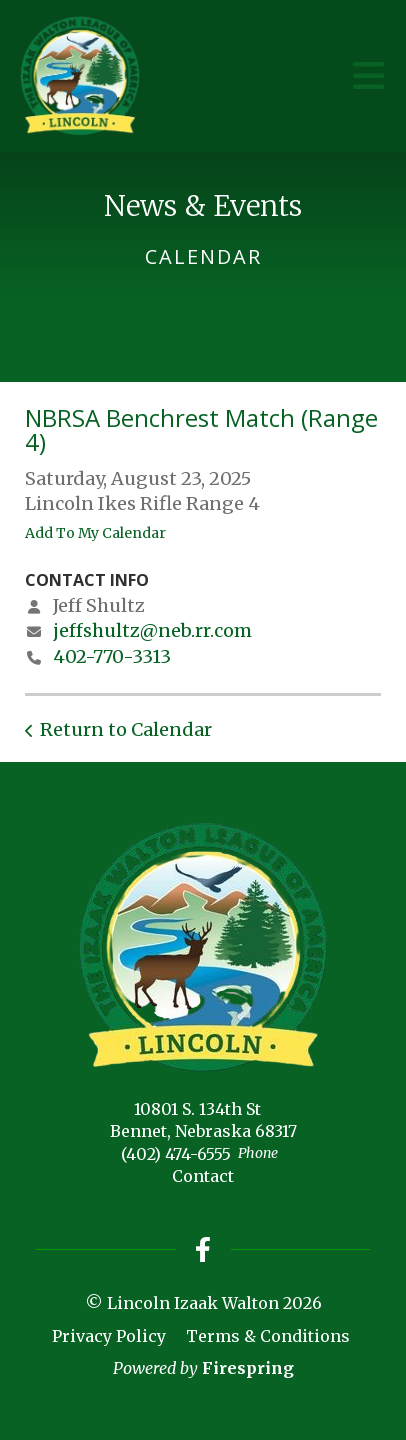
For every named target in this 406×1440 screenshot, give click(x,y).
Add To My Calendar (95, 533)
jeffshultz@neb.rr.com (152, 630)
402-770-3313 (112, 656)
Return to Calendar (126, 729)
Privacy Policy (109, 1336)
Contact (203, 1176)
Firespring (248, 1368)
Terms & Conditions (268, 1336)
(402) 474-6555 (176, 1154)
